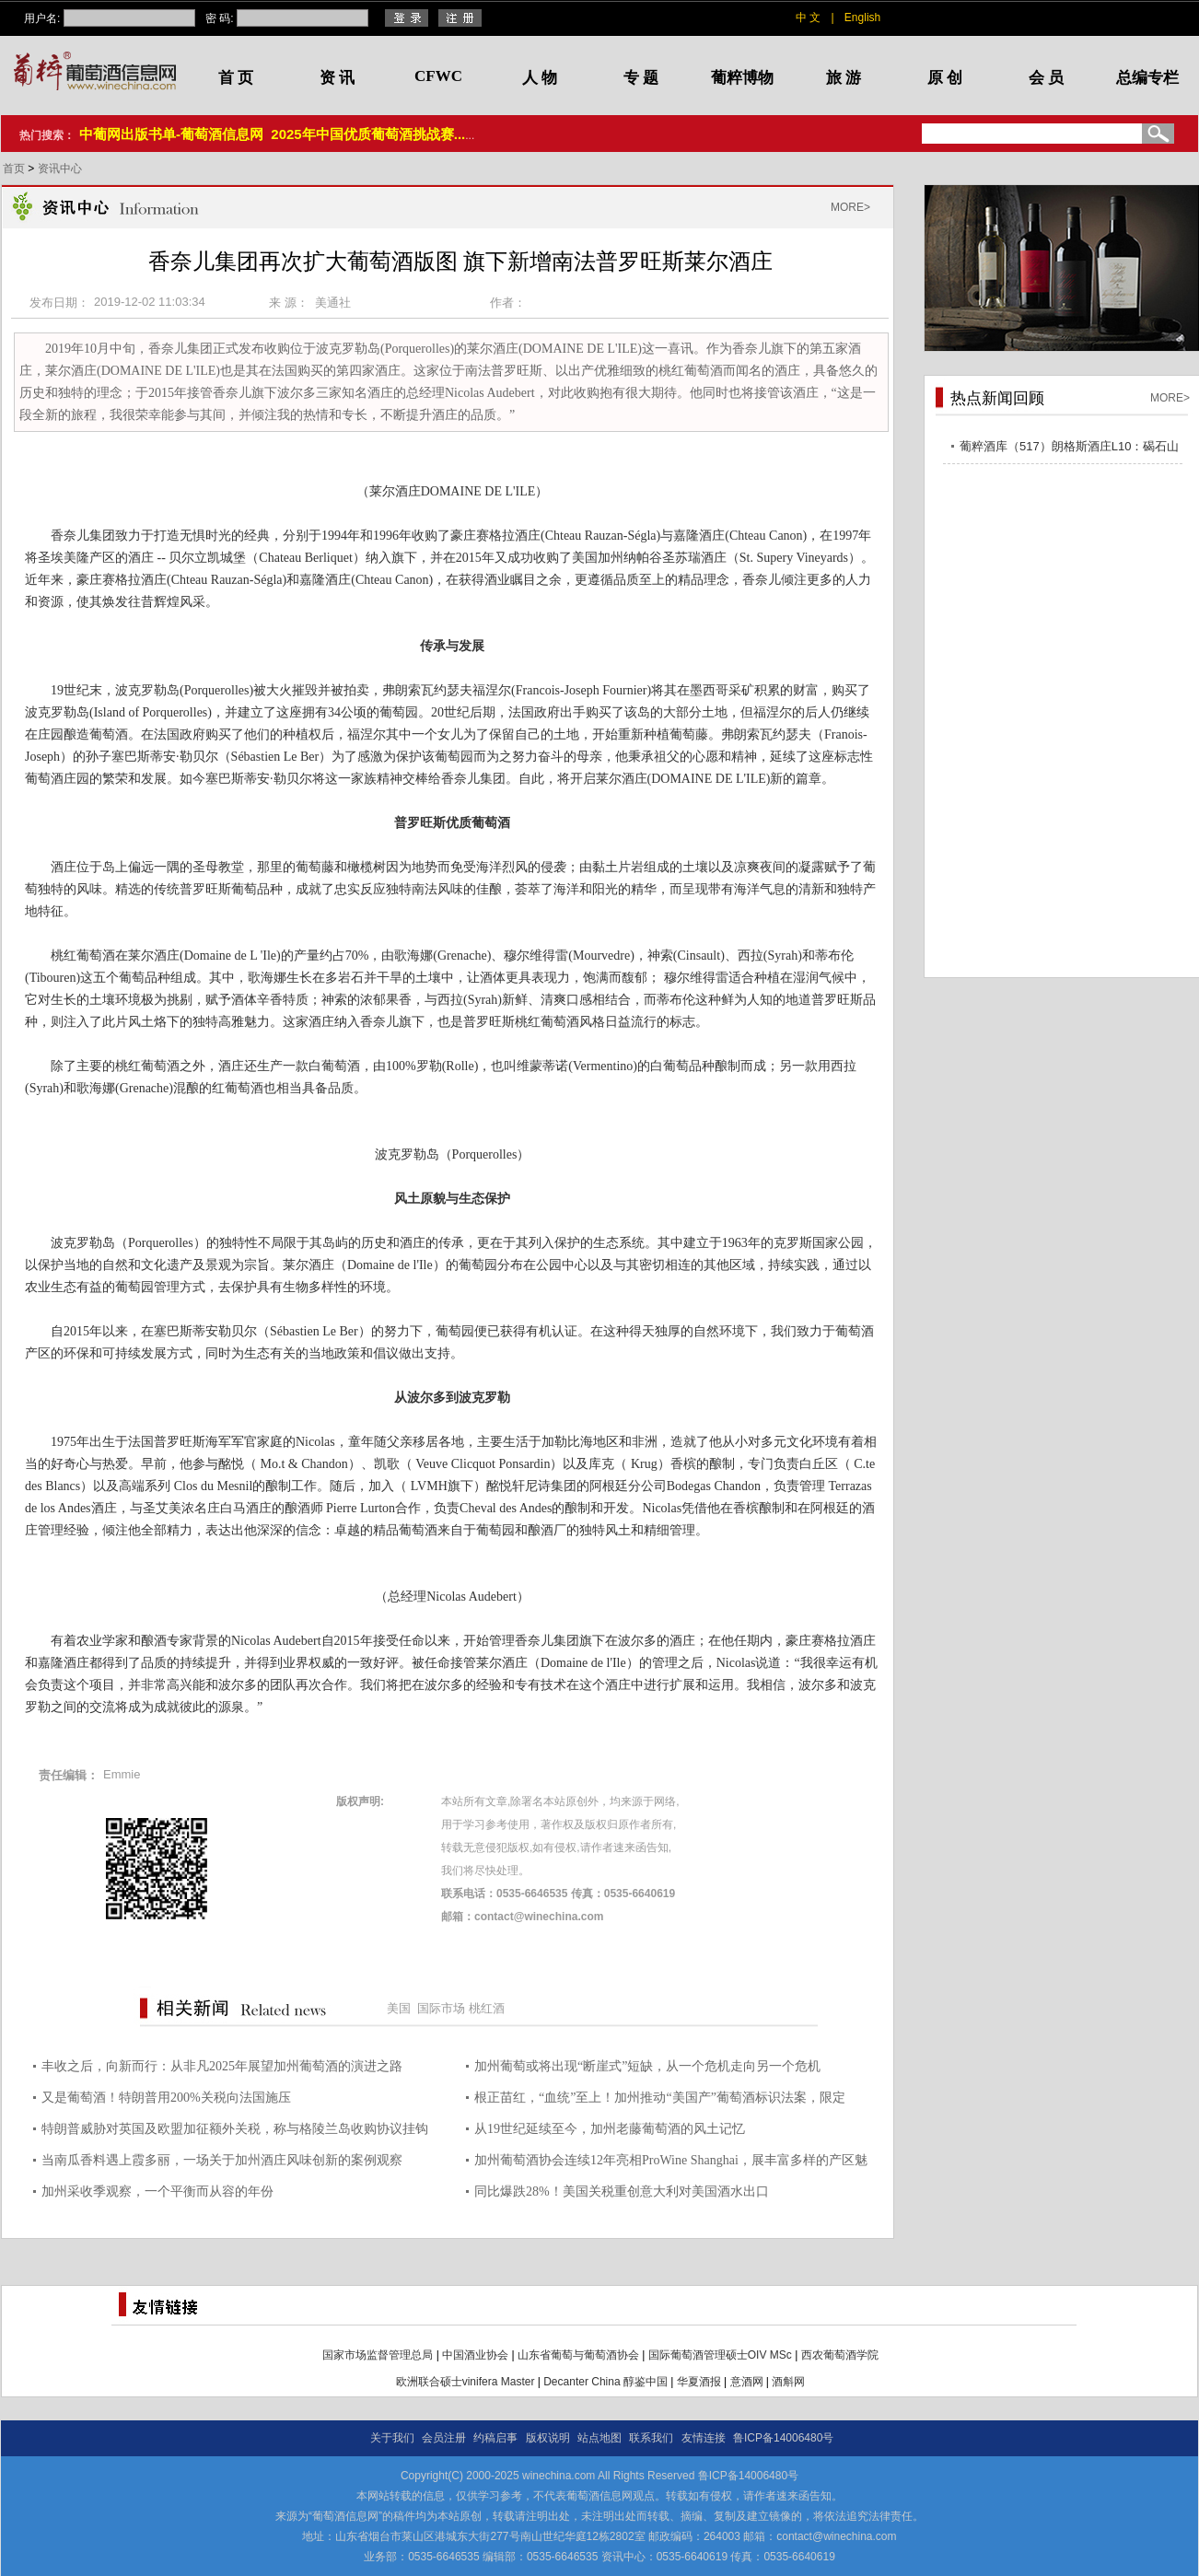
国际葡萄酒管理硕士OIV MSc (720, 2355)
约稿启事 (495, 2437)
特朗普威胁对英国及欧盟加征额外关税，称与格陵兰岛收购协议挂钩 (234, 2129)
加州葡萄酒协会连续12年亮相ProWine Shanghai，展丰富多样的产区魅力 (670, 2163)
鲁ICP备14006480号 (783, 2437)
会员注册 (444, 2437)
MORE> (850, 207)
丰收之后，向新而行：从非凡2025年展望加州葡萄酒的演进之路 (221, 2066)
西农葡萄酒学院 (840, 2355)
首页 (15, 168)
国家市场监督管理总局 (377, 2355)
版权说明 (548, 2437)
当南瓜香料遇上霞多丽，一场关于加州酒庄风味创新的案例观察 (221, 2160)
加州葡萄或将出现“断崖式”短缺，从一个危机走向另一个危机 (647, 2066)
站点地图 (599, 2437)
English (862, 17)
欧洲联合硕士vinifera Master (465, 2381)
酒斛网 (788, 2381)
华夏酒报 (699, 2381)
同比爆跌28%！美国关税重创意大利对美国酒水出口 (621, 2191)
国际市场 (441, 2008)
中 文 (808, 17)
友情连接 (703, 2437)
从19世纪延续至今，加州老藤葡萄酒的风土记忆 (609, 2129)
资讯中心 (60, 168)
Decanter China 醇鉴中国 (605, 2381)
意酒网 (746, 2381)
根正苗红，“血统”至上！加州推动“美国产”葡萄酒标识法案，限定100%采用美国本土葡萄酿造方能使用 (659, 2100)
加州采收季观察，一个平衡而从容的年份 (157, 2191)
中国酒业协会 (475, 2355)
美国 (399, 2008)
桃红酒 (487, 2008)
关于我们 (392, 2437)
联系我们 (651, 2437)
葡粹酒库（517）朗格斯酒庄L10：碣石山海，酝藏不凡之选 (1069, 449)
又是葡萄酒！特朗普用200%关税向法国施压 (166, 2097)
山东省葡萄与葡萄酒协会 (578, 2355)
